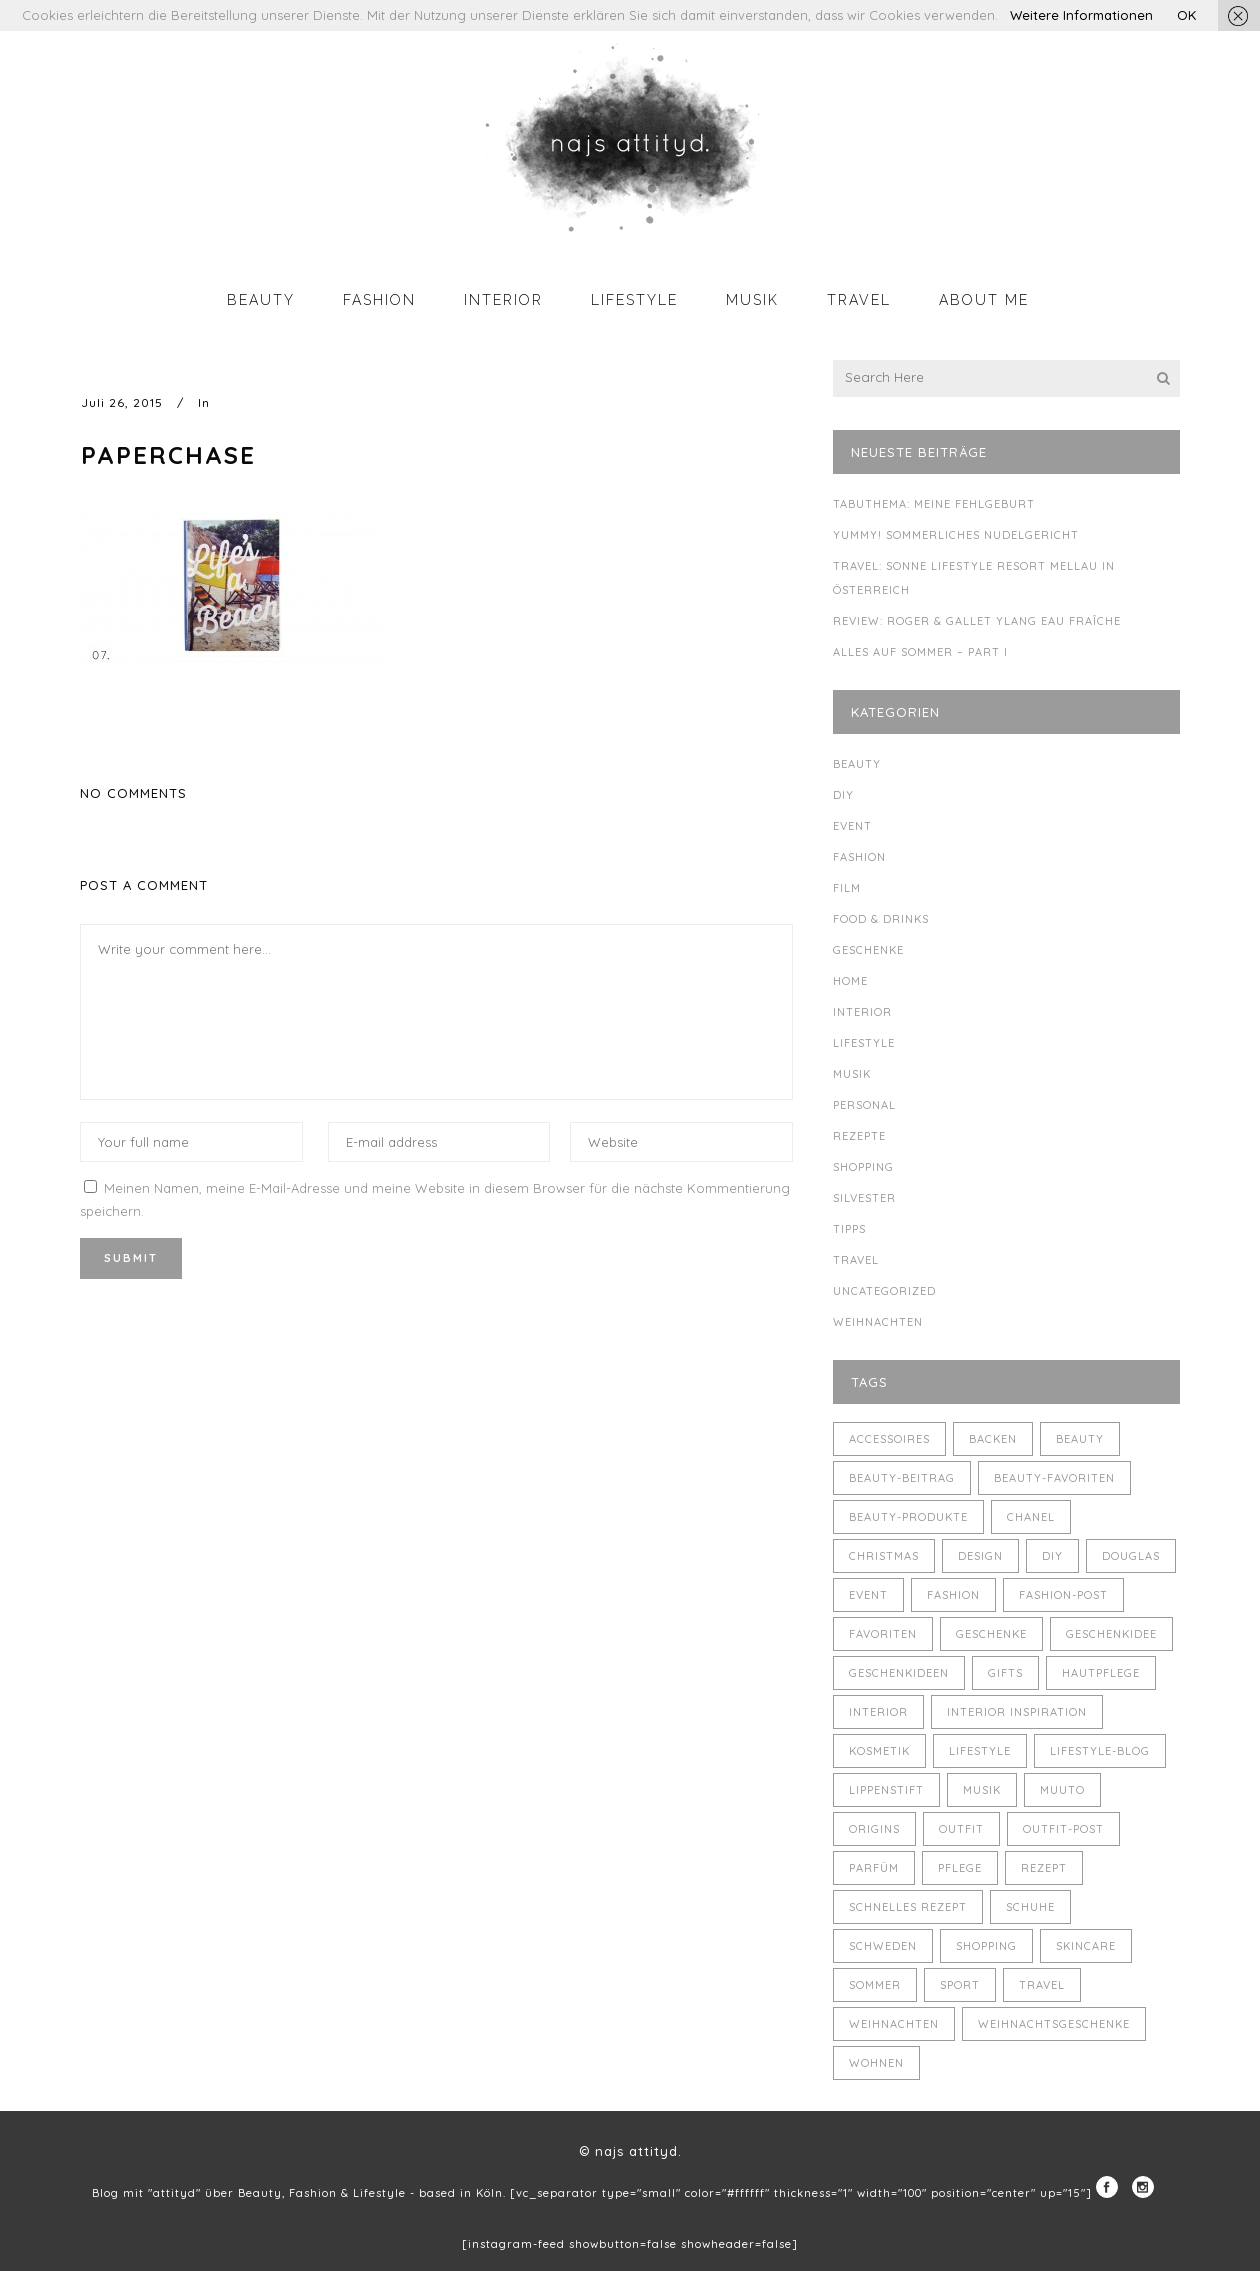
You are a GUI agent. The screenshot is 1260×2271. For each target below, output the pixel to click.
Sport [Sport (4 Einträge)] (960, 1985)
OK (1186, 15)
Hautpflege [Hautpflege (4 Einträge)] (1101, 1673)
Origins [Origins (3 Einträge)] (874, 1829)
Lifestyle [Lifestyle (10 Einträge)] (980, 1751)
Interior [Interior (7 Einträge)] (878, 1712)
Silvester (864, 1198)
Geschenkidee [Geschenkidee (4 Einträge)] (1111, 1634)
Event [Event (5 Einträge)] (868, 1595)
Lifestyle (864, 1043)
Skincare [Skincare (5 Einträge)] (1086, 1946)
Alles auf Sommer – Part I (920, 652)
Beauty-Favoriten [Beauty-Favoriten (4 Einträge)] (1054, 1478)
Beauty (857, 764)
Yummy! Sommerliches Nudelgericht (956, 535)
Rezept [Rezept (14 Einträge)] (1044, 1868)
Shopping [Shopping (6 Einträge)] (986, 1946)
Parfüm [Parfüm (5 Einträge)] (874, 1868)
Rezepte (859, 1136)
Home (850, 981)
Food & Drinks (881, 919)
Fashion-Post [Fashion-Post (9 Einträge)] (1063, 1595)
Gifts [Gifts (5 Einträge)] (1005, 1673)
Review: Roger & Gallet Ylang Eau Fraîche (977, 621)
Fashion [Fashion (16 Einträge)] (953, 1595)
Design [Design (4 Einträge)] (980, 1556)
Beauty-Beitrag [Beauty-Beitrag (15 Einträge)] (902, 1478)
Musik (852, 1074)
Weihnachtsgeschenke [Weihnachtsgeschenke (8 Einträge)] (1054, 2024)
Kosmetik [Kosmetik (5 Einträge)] (879, 1751)
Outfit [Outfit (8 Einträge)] (961, 1829)
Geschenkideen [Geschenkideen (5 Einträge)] (899, 1673)
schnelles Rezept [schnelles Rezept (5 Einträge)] (908, 1907)
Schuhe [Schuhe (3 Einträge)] (1030, 1907)
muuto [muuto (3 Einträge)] (1062, 1790)
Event (852, 826)
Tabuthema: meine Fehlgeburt (934, 504)
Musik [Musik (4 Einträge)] (982, 1790)
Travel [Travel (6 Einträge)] (1042, 1985)
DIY (843, 795)
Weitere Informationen (1081, 15)
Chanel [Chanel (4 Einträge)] (1031, 1517)
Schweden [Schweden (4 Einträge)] (883, 1946)
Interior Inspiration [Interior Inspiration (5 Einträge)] (1017, 1712)
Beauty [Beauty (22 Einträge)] (1080, 1439)
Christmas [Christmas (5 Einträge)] (884, 1556)
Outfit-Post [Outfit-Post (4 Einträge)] (1063, 1829)
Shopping (863, 1167)
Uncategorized (884, 1291)
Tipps (849, 1229)
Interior (862, 1012)
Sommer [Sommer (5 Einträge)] (875, 1985)
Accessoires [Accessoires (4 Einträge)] (889, 1439)
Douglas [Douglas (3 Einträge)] (1131, 1556)
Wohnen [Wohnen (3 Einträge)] (876, 2063)
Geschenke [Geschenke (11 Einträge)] (991, 1634)
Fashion (859, 857)
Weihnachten (878, 1322)
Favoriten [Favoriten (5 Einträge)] (883, 1634)
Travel (856, 1260)
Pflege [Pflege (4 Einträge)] (960, 1868)
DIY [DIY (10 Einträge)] (1052, 1556)
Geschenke (868, 950)
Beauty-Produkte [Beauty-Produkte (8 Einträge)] (908, 1517)
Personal (864, 1105)
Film (847, 888)
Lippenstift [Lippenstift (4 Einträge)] (886, 1790)
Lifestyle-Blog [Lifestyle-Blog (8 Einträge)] (1100, 1751)
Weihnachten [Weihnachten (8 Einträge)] (894, 2024)
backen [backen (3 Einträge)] (993, 1439)
